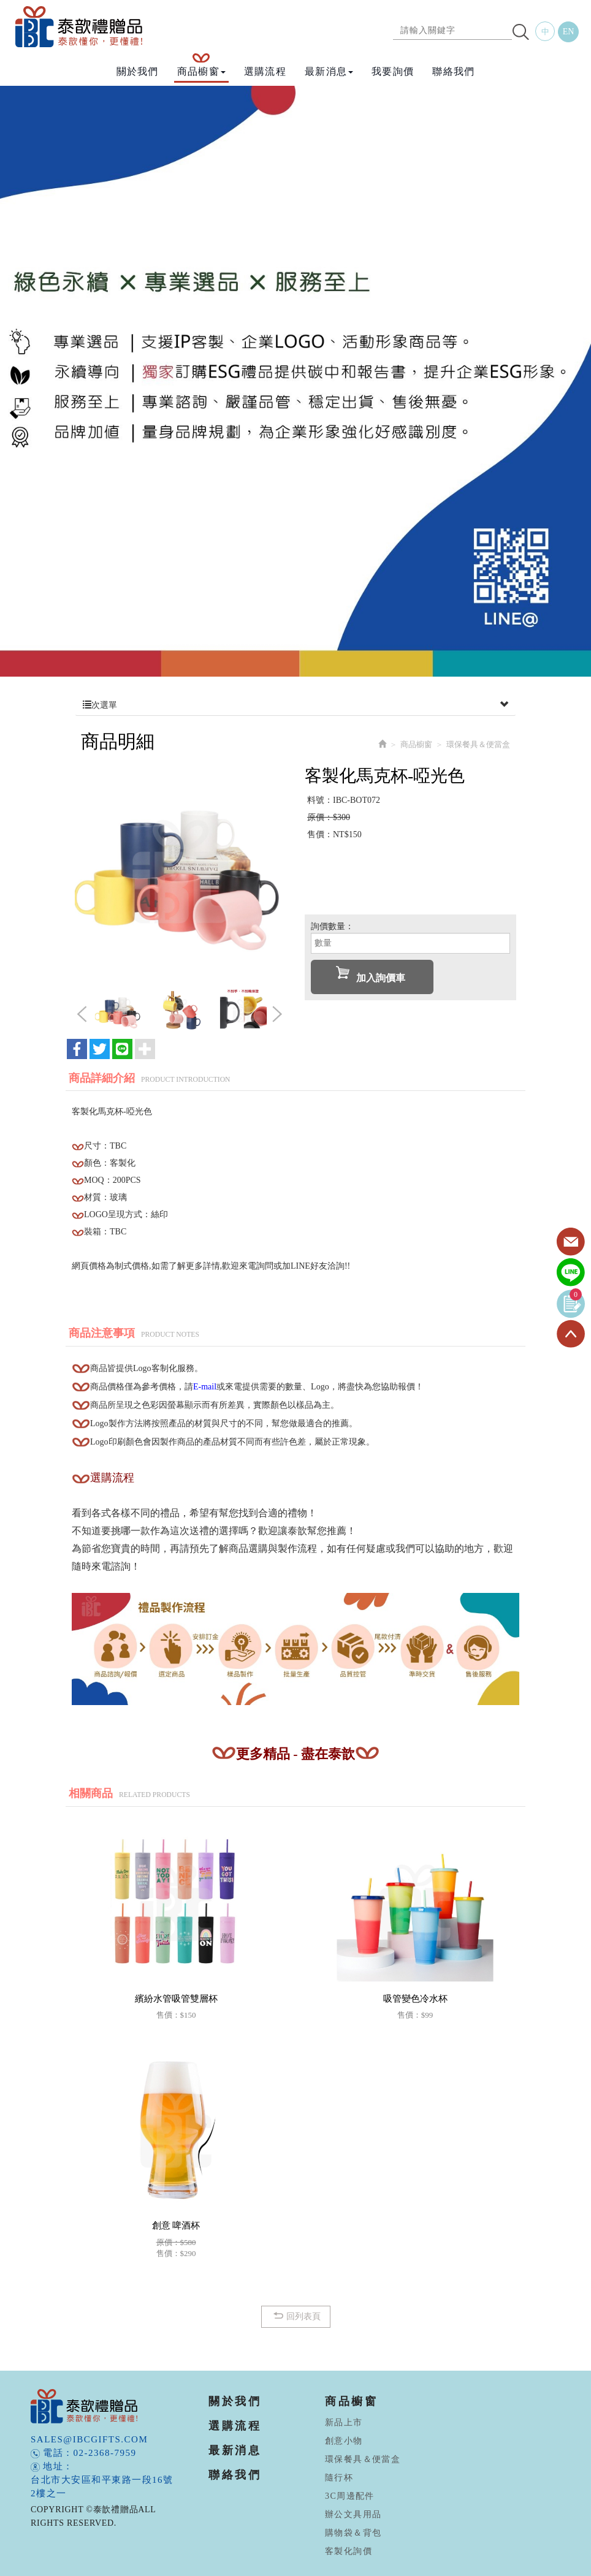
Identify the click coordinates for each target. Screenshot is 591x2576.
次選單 (295, 705)
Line (571, 1273)
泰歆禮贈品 (79, 26)
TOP (571, 1334)
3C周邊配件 (350, 2496)
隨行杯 (339, 2477)
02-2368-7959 (105, 2453)
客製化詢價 (348, 2551)
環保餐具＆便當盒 (362, 2459)
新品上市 (344, 2422)
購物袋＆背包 (353, 2532)
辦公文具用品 (353, 2514)
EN (568, 31)
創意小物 (344, 2440)
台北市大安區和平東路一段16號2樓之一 (102, 2486)
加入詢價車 (370, 974)
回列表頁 (296, 2316)
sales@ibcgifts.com (89, 2439)
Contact (571, 1242)
